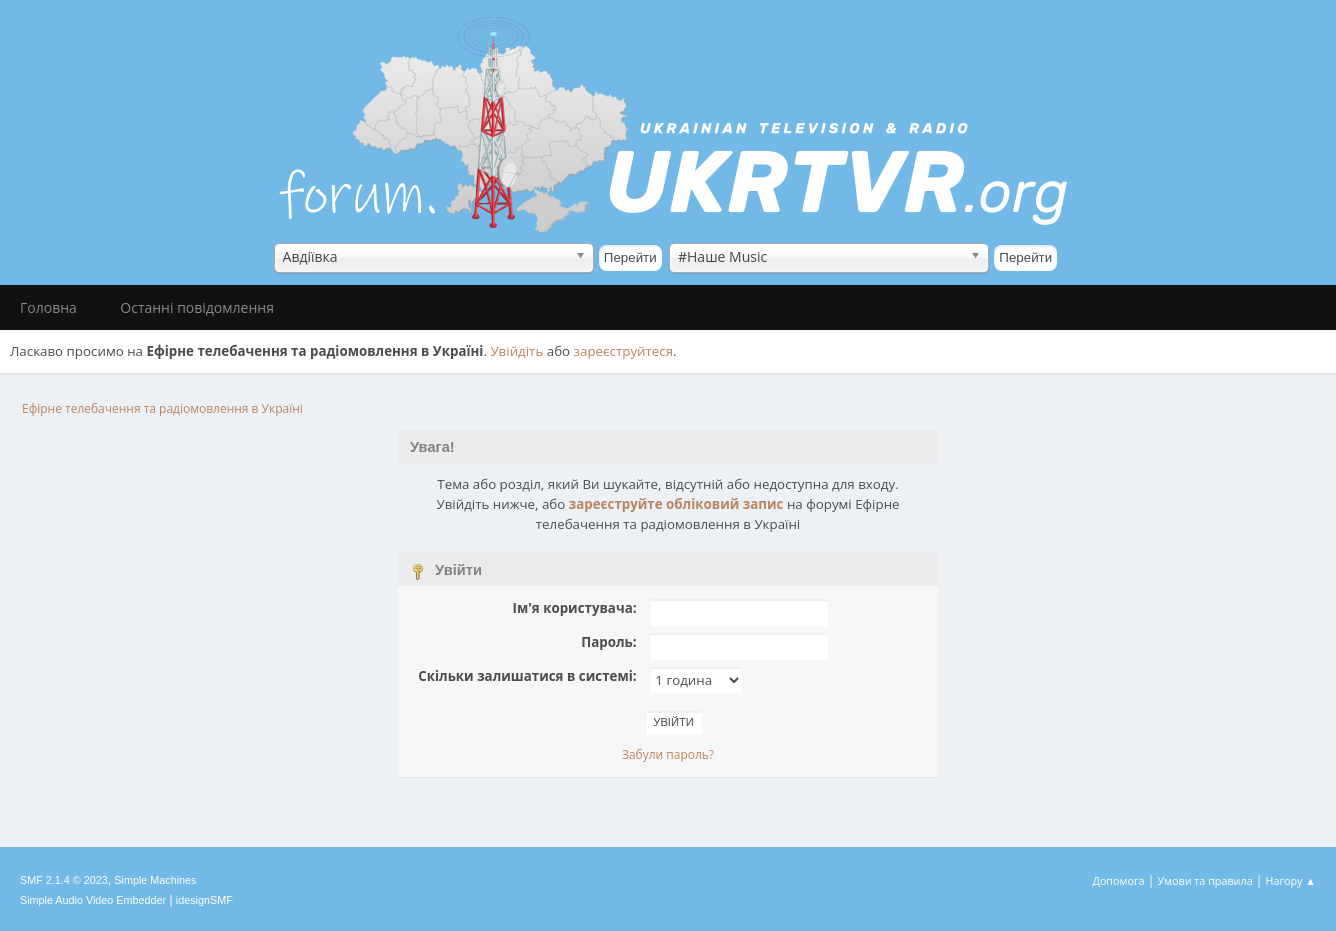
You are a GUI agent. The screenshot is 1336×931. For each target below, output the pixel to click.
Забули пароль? (668, 754)
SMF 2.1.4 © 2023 (64, 880)
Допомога (1119, 880)
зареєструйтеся (624, 351)
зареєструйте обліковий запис (676, 504)
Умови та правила (1204, 880)
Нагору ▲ (1290, 880)
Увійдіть (516, 351)
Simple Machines (155, 880)
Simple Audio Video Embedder (93, 900)
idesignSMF (204, 900)
